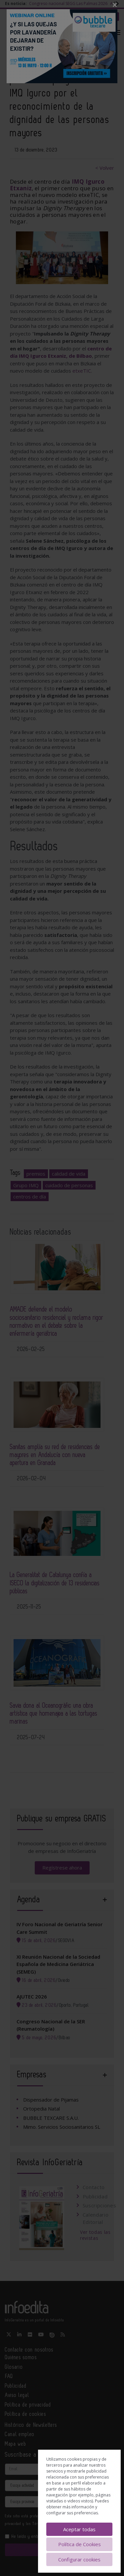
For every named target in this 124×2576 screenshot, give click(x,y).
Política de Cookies (79, 2544)
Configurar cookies (79, 2559)
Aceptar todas (79, 2529)
